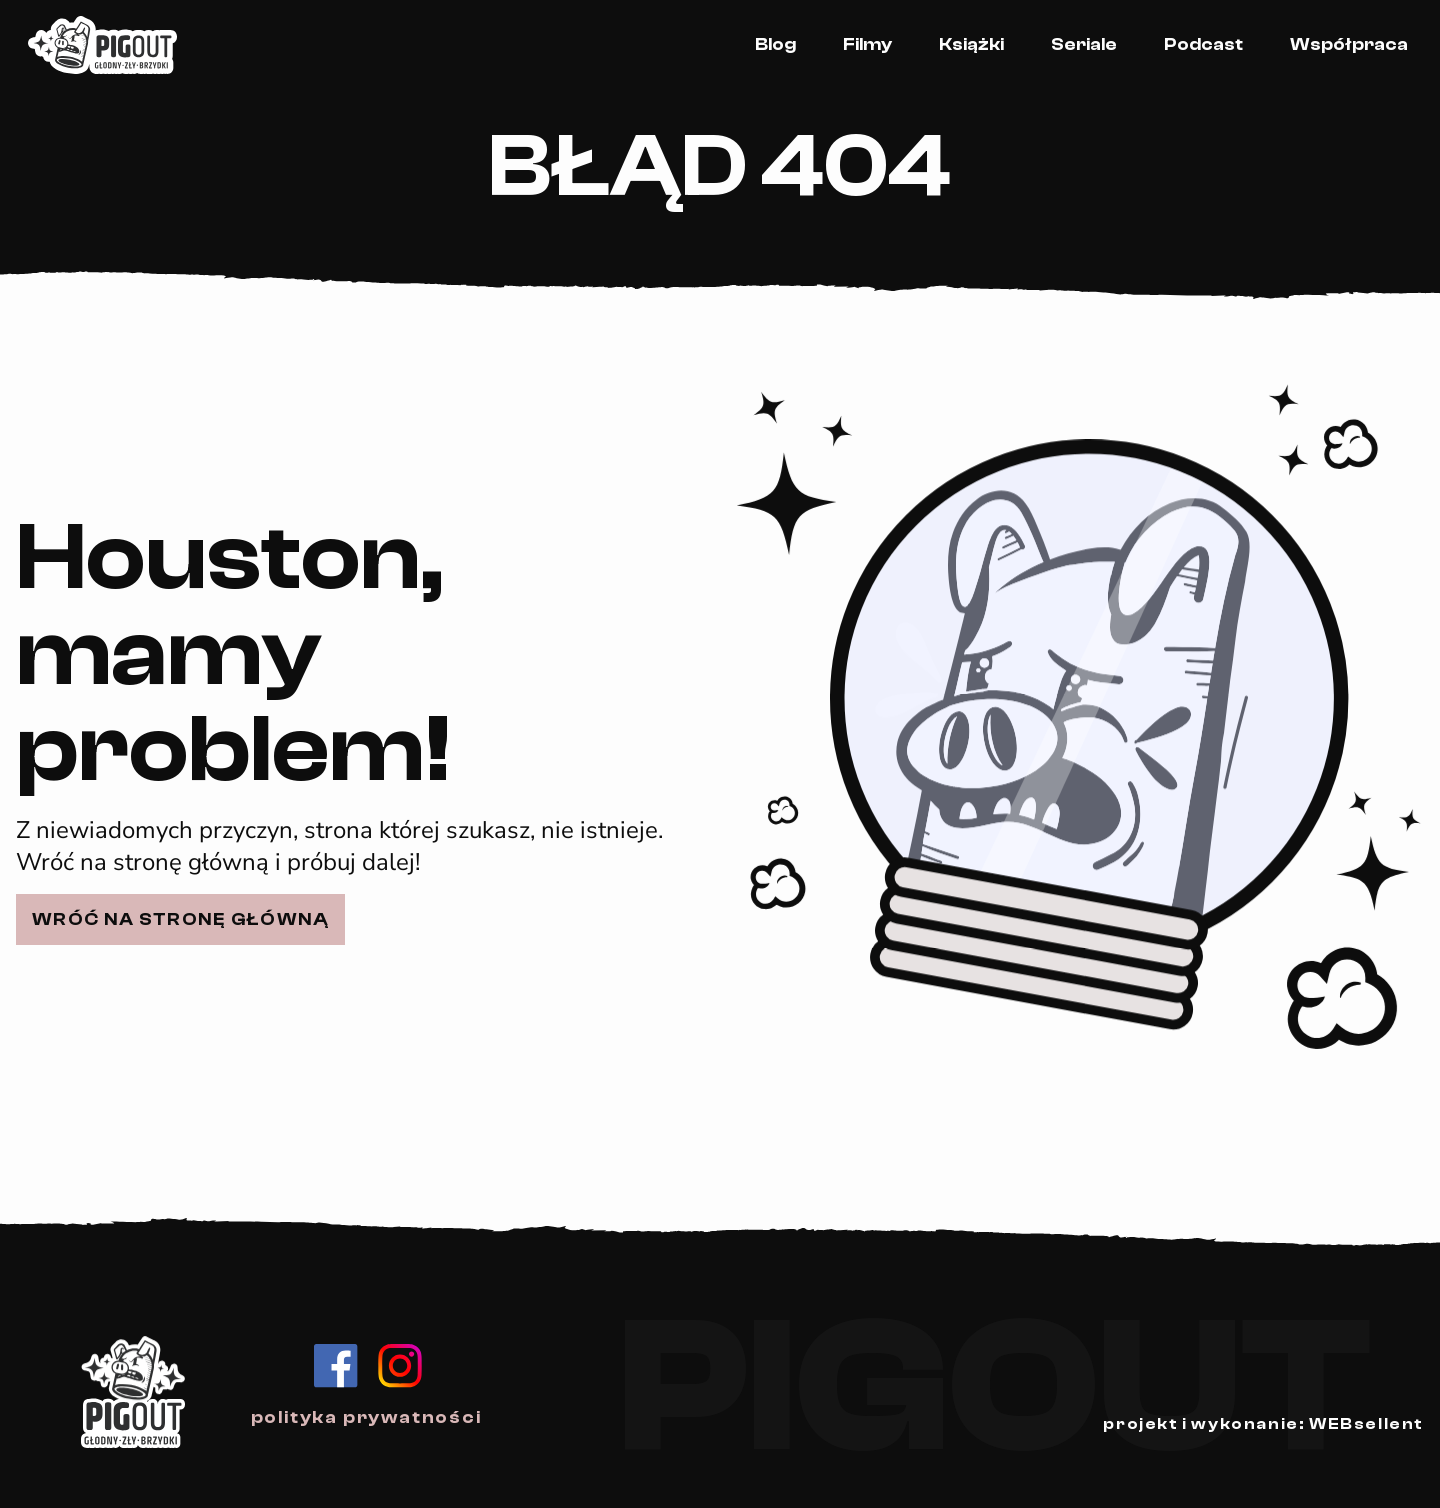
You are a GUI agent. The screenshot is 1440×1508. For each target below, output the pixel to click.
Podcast (1203, 44)
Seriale (1084, 44)
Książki (971, 44)
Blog (775, 44)
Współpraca (1349, 44)
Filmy (867, 44)
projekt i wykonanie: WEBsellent (1263, 1424)
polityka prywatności (366, 1417)
